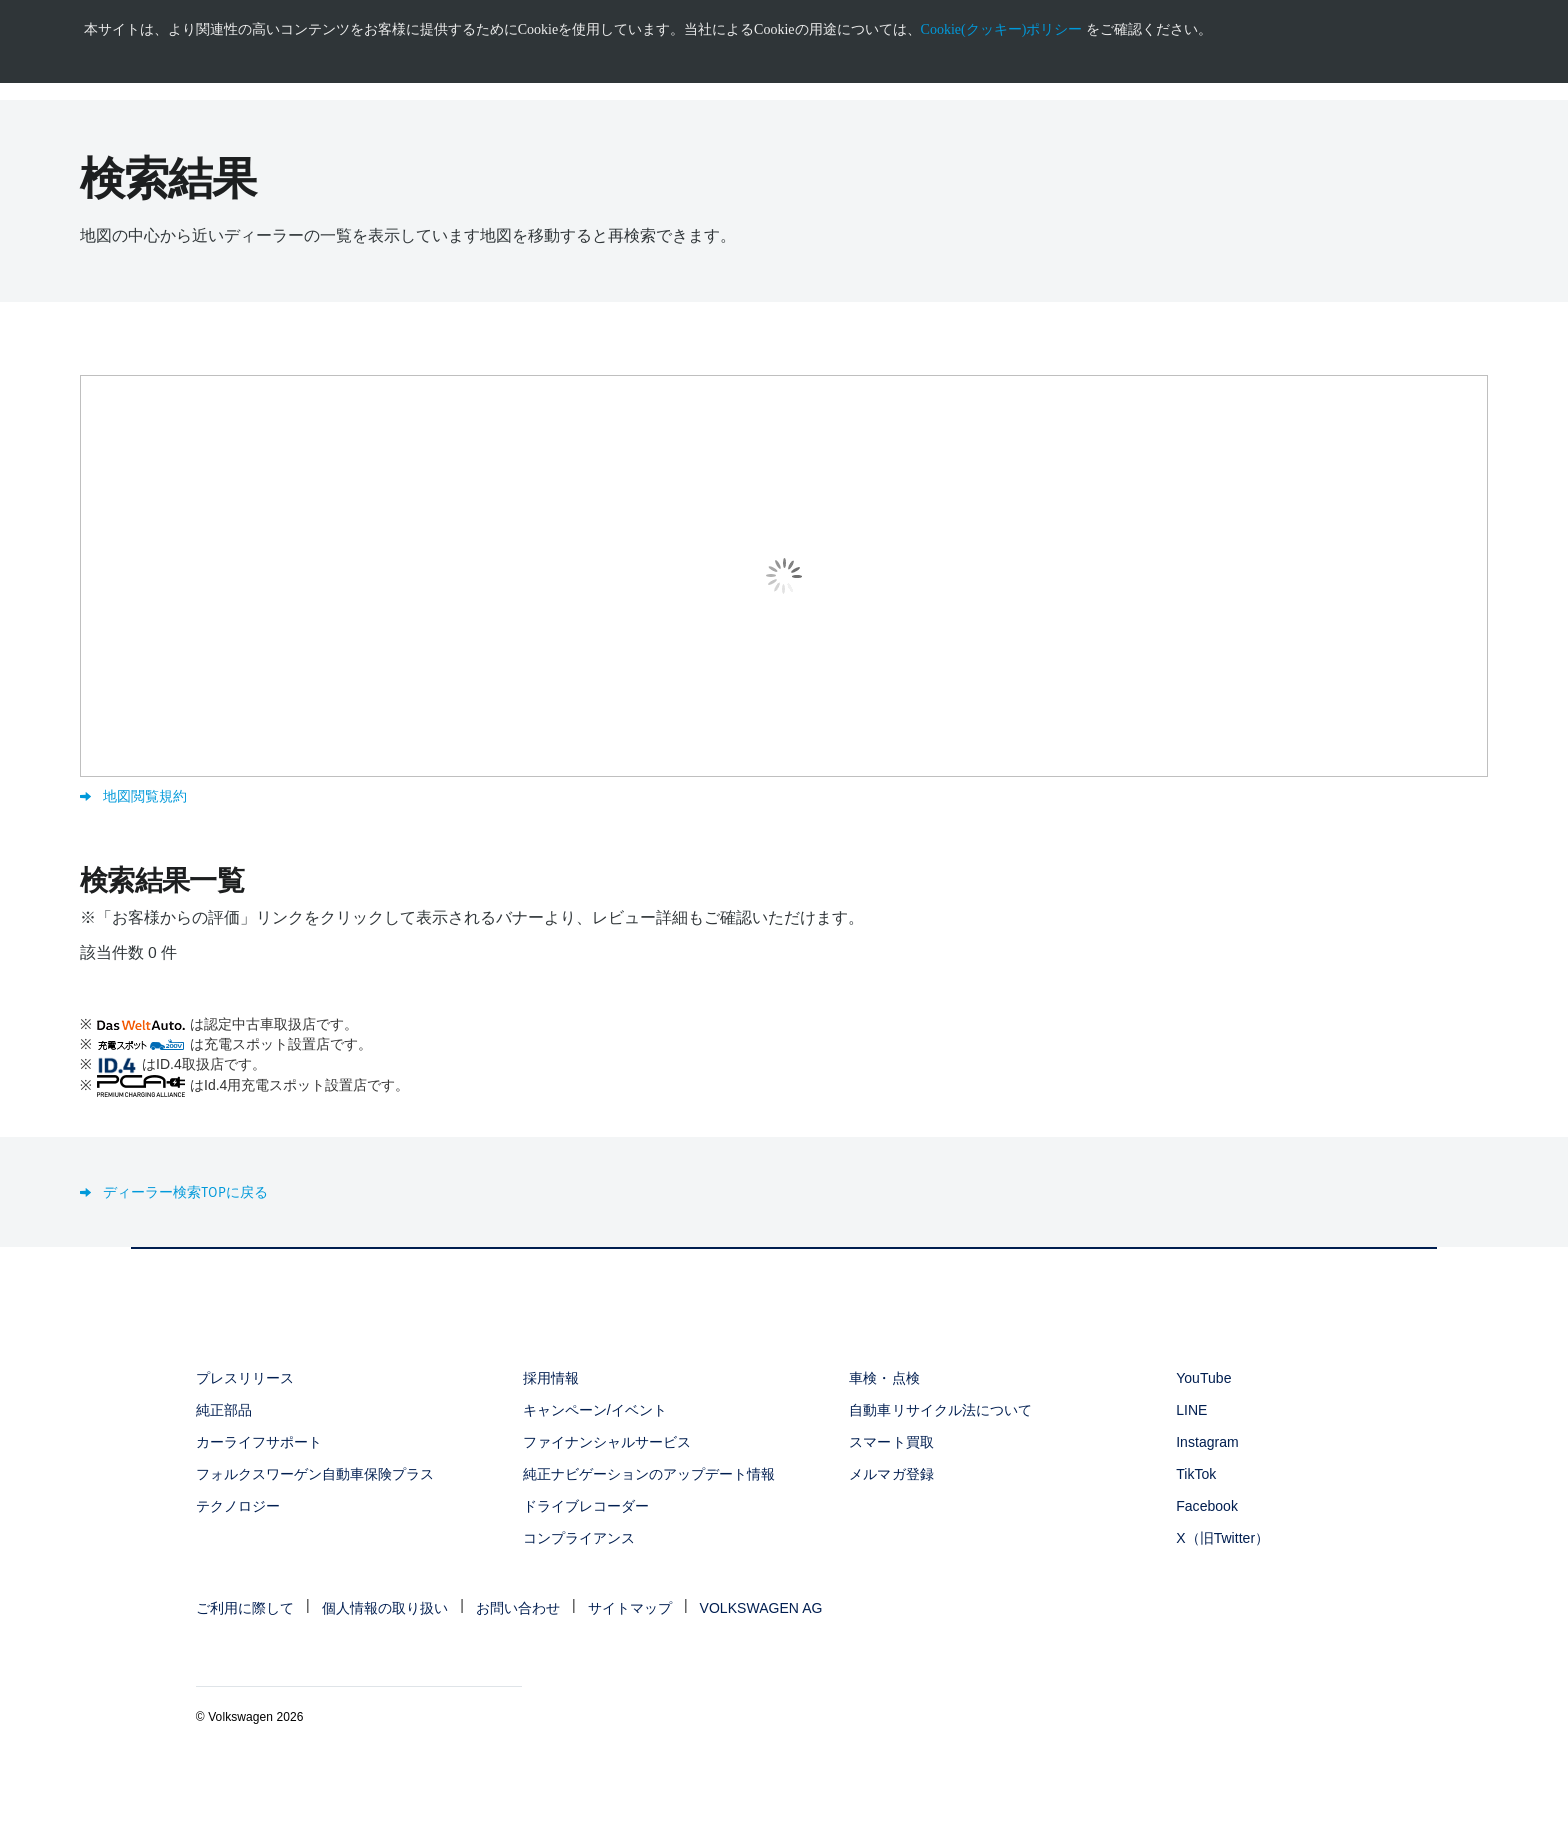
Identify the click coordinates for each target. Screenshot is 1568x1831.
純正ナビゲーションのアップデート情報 (649, 1474)
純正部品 (224, 1410)
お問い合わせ (518, 1608)
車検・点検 (884, 1378)
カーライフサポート (259, 1442)
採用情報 (551, 1378)
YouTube (1203, 1378)
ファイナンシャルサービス (607, 1442)
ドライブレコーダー (586, 1506)
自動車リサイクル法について (940, 1410)
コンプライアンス (579, 1538)
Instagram (1207, 1442)
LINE (1191, 1410)
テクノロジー (238, 1506)
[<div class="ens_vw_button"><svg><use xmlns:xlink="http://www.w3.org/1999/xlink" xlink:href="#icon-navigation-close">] (1565, 7)
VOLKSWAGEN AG (761, 1608)
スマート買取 (891, 1442)
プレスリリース (245, 1378)
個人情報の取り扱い (385, 1608)
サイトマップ (630, 1608)
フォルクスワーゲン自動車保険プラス (315, 1474)
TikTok (1196, 1474)
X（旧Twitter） (1222, 1538)
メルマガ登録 (891, 1474)
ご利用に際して (245, 1608)
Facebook (1207, 1506)
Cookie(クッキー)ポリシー (1002, 29)
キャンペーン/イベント (595, 1410)
